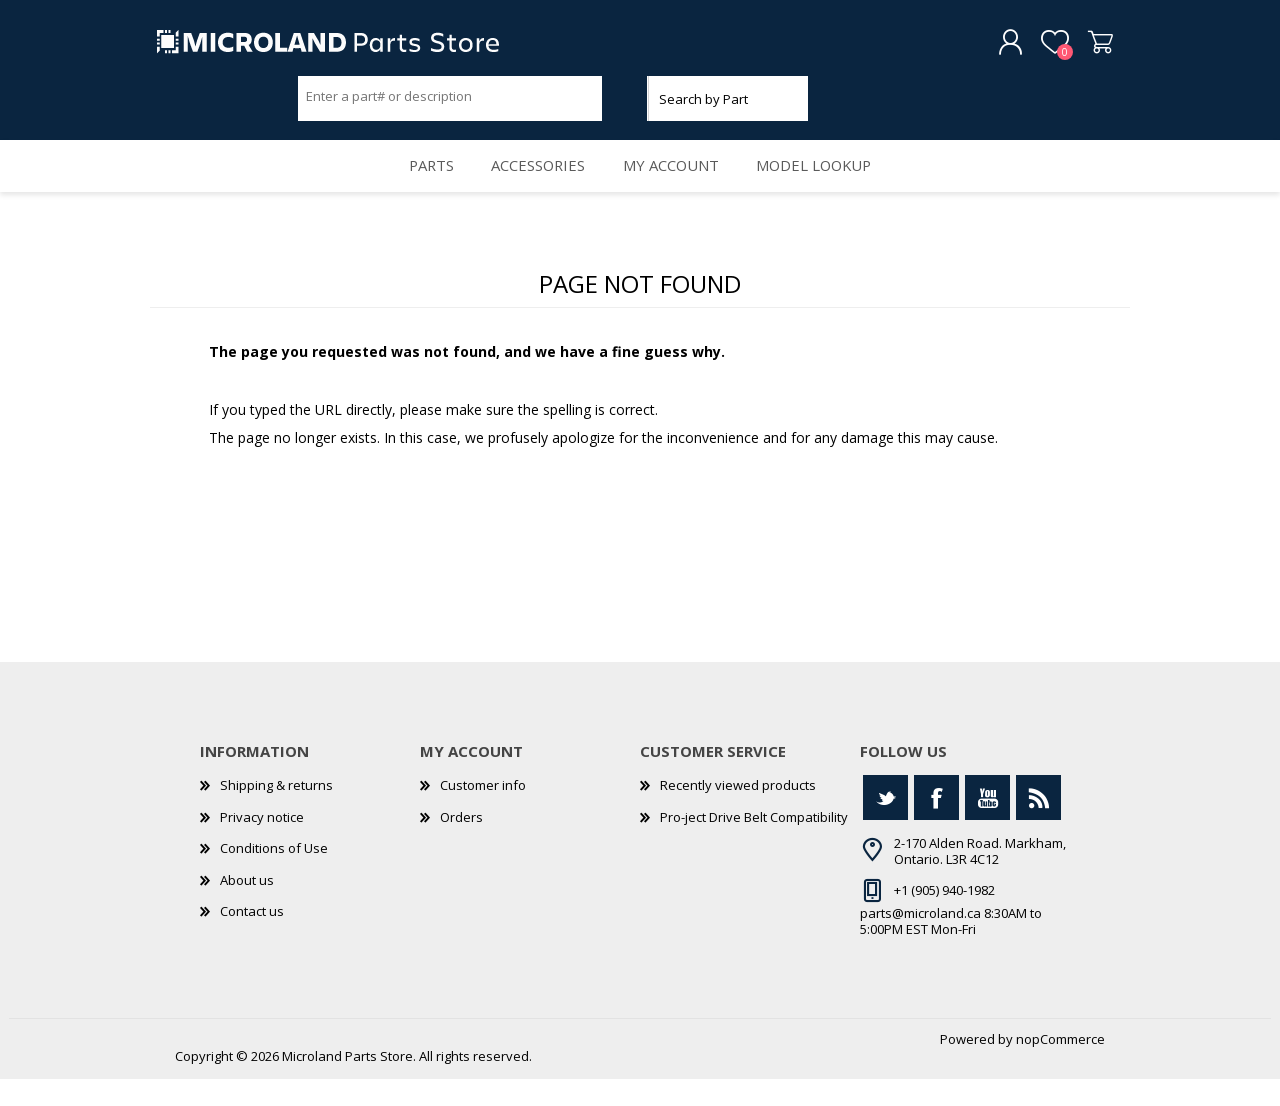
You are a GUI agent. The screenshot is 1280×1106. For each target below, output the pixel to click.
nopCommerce (1060, 1066)
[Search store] (450, 103)
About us (247, 907)
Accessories (534, 185)
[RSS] (1038, 824)
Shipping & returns (276, 812)
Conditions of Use (274, 876)
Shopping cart (1082, 49)
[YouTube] (987, 824)
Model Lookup (829, 185)
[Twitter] (885, 824)
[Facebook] (936, 824)
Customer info (483, 812)
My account (676, 185)
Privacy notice (262, 844)
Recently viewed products (738, 812)
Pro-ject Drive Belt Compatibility (754, 844)
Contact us (252, 939)
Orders (461, 844)
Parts (417, 185)
